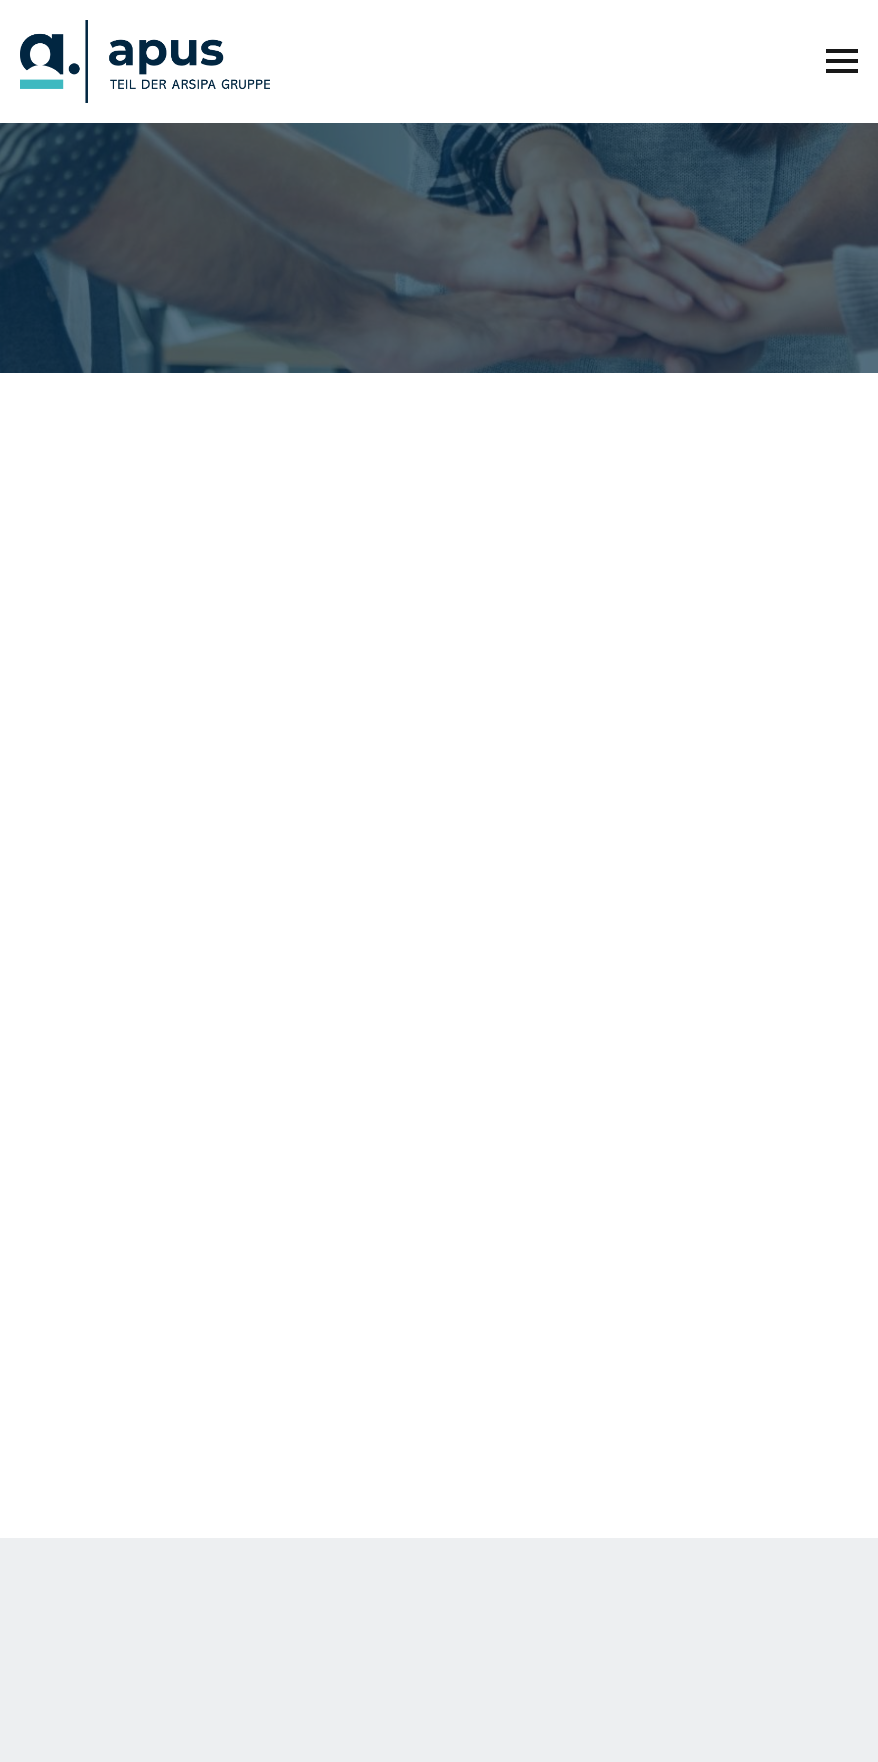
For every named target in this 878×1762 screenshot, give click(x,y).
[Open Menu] (842, 61)
